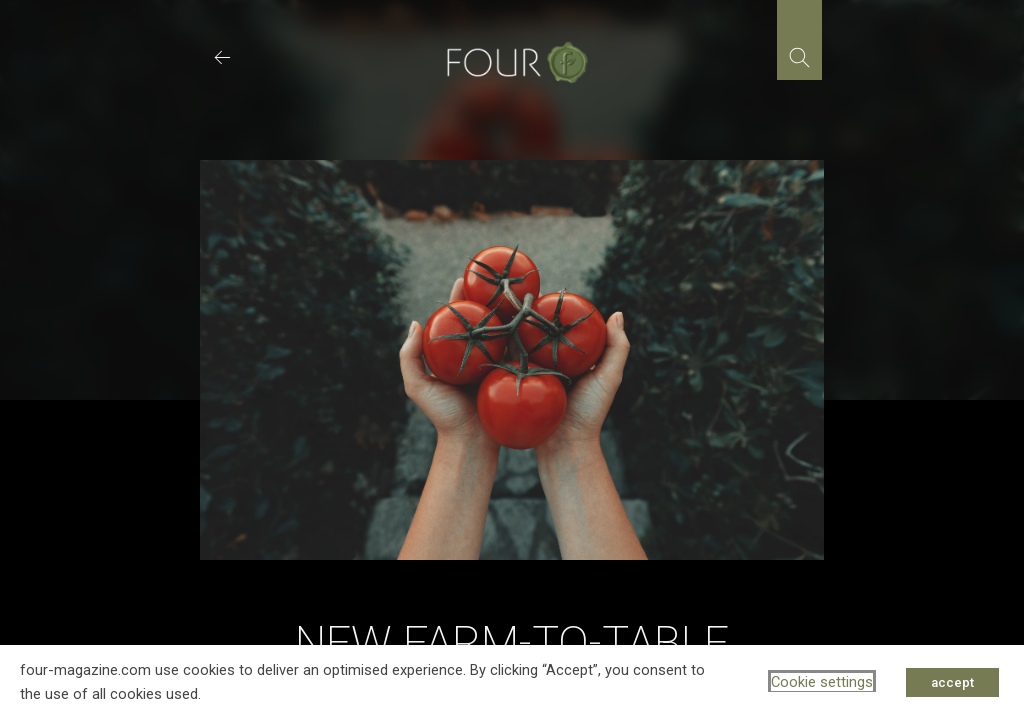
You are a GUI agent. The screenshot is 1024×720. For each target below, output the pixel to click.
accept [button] (952, 682)
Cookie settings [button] (822, 682)
